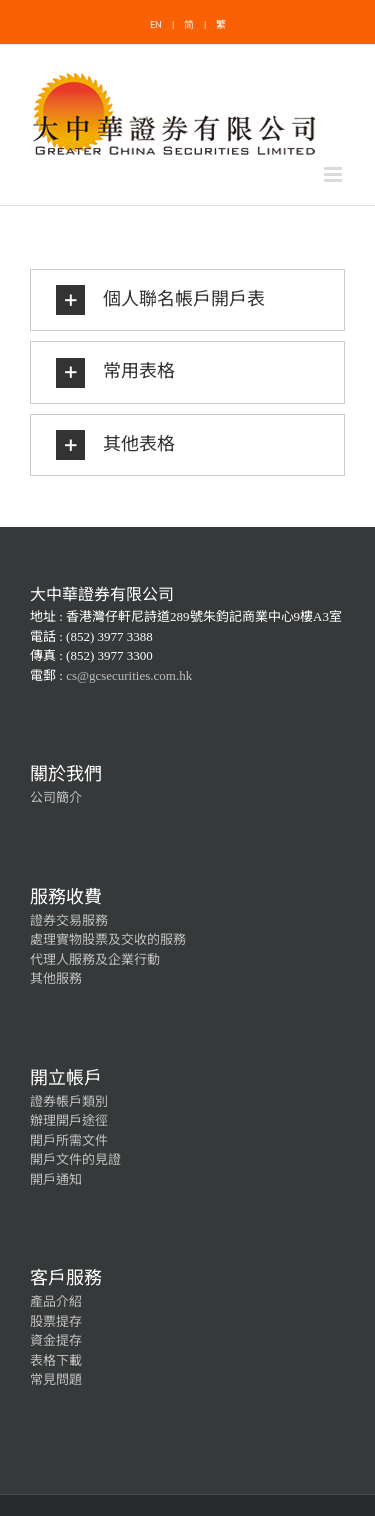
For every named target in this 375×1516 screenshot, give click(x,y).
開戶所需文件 (69, 1140)
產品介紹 (56, 1301)
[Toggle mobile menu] (334, 174)
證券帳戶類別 (69, 1101)
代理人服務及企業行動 (95, 959)
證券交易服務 (69, 920)
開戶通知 (56, 1179)
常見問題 (56, 1379)
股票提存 (56, 1321)
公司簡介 (56, 797)
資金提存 (56, 1340)
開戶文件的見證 (75, 1159)
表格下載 (56, 1360)
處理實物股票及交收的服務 (108, 939)
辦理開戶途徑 (69, 1120)
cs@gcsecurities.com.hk (129, 675)
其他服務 (56, 978)
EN (156, 24)
